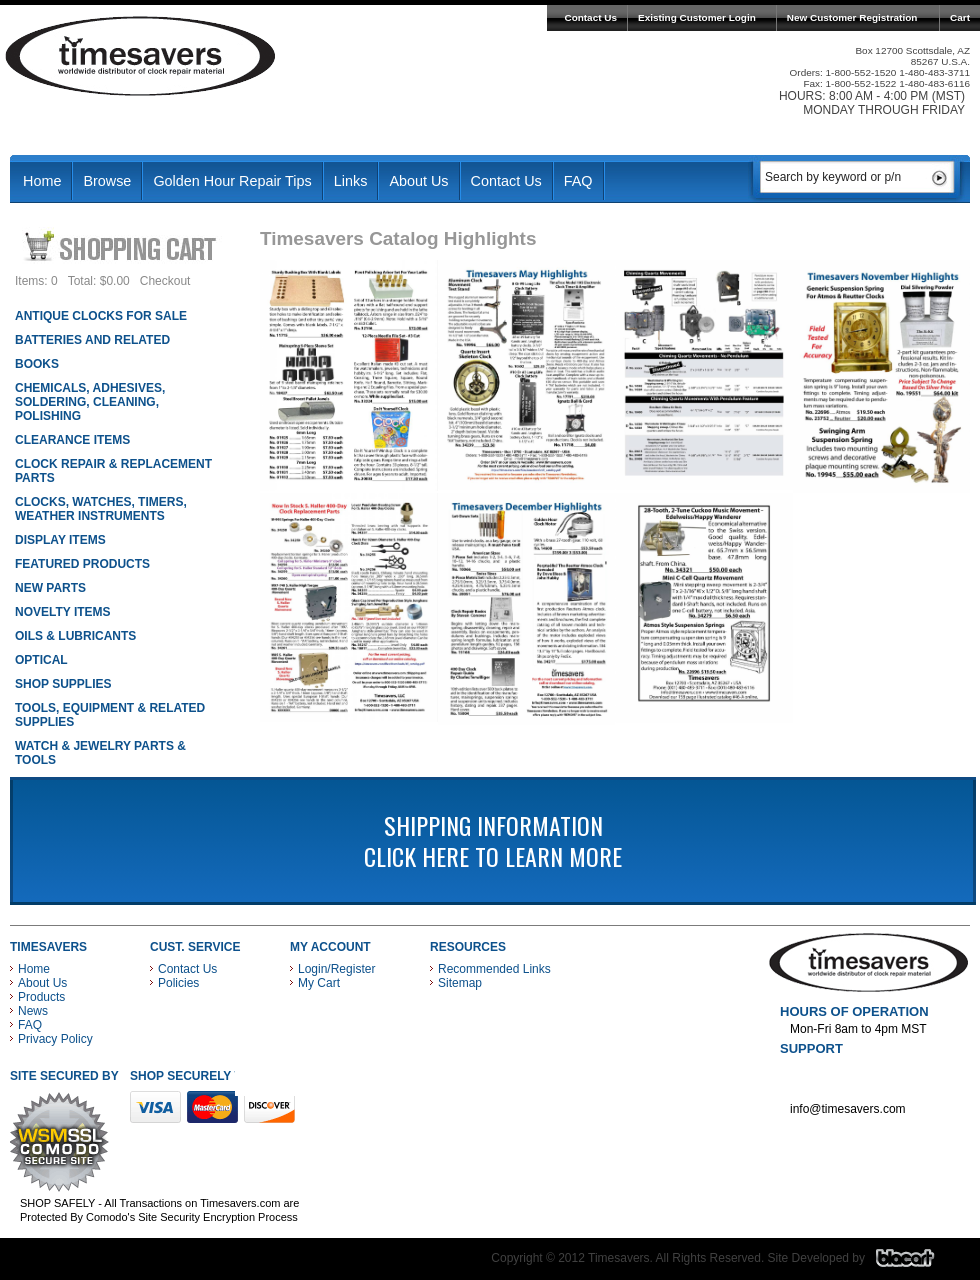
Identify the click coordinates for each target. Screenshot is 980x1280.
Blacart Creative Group (917, 1263)
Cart (960, 17)
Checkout (165, 281)
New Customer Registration (852, 17)
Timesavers (141, 56)
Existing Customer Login (697, 17)
